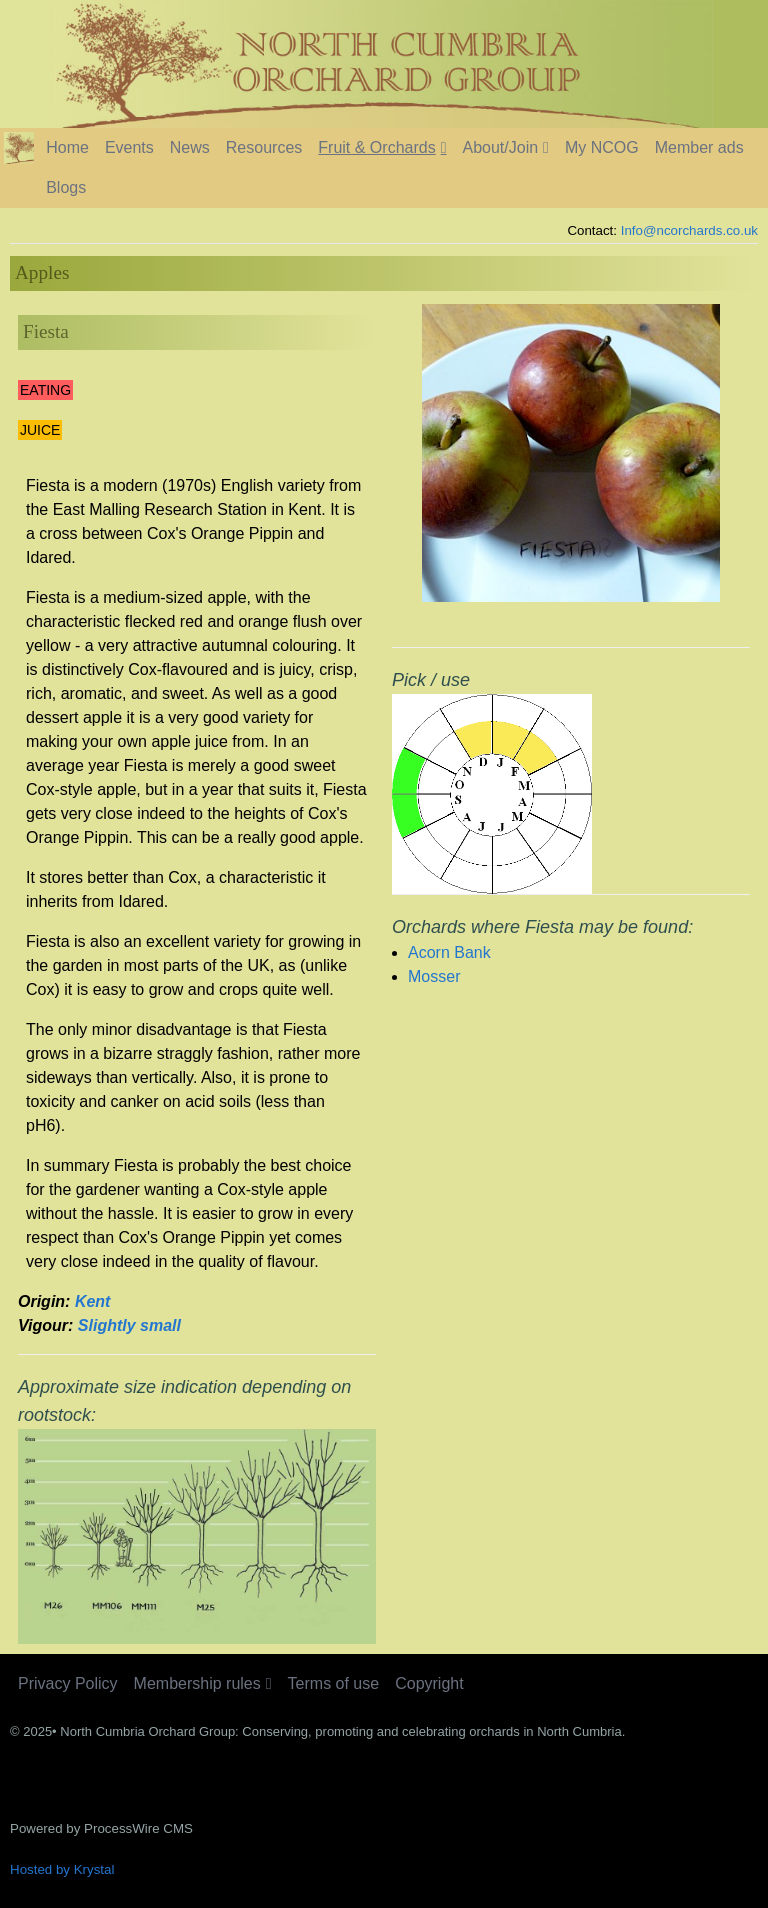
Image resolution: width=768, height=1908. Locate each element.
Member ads (699, 147)
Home (67, 147)
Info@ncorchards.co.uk (689, 230)
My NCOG (602, 147)
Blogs (66, 187)
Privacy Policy (68, 1683)
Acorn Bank (449, 952)
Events (129, 147)
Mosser (434, 976)
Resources (264, 147)
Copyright (429, 1683)
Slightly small (129, 1325)
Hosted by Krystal (62, 1869)
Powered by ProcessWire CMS (101, 1828)
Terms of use (334, 1683)
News (190, 147)
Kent (93, 1301)
